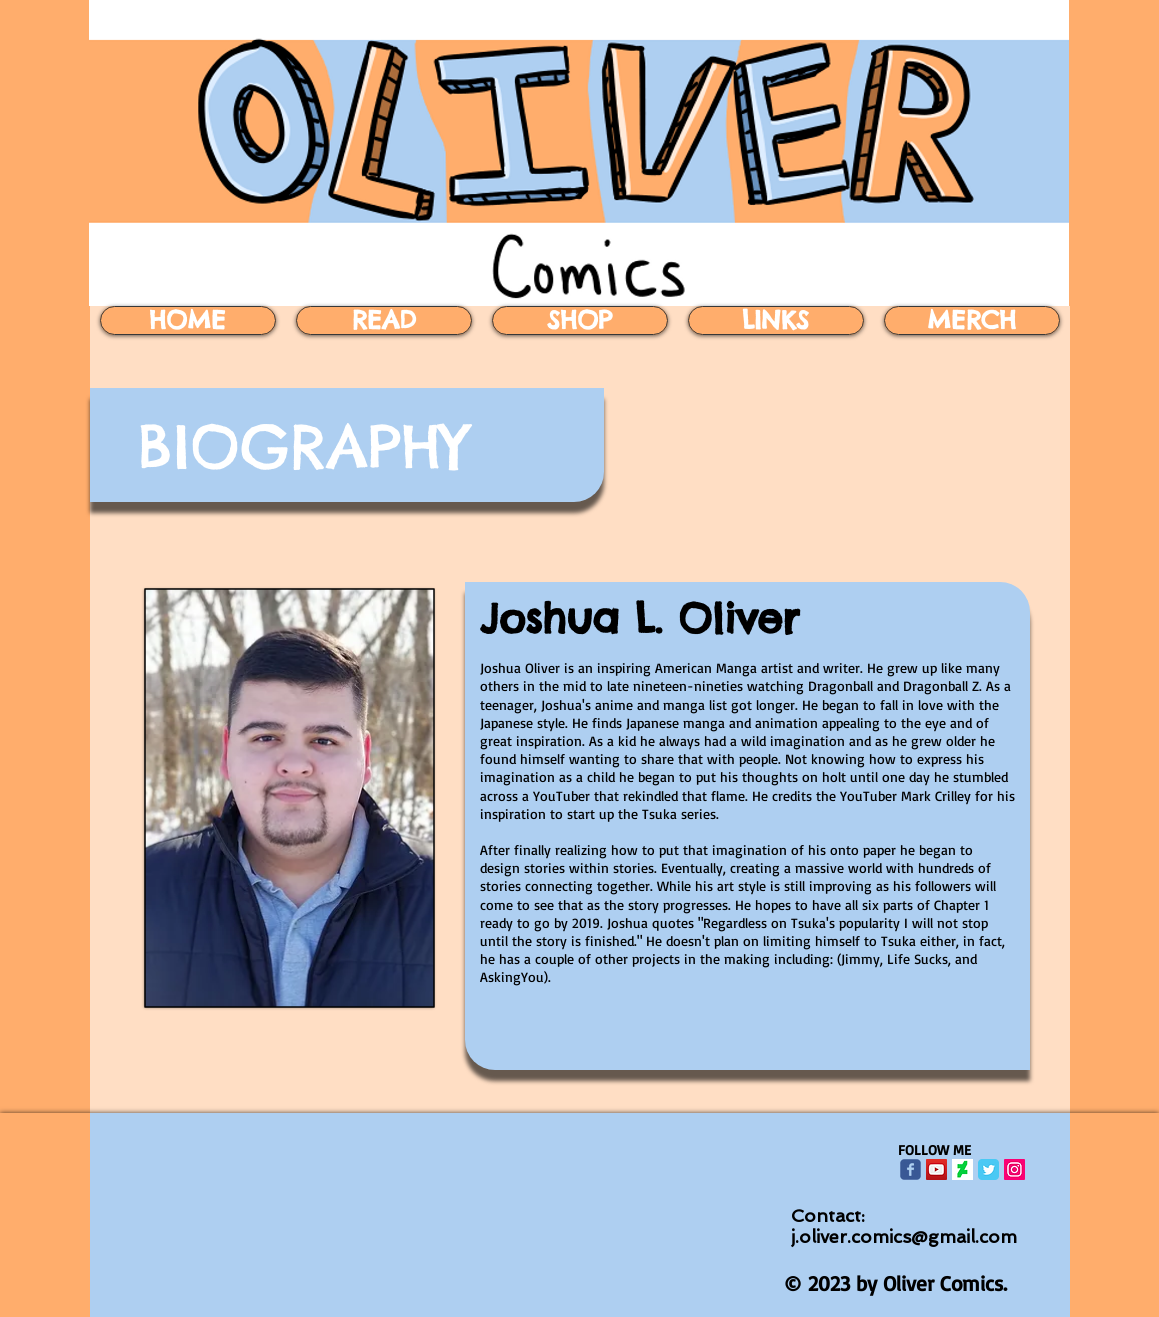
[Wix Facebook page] (910, 1169)
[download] (962, 1169)
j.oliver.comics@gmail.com (904, 1236)
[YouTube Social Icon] (936, 1169)
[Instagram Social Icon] (1014, 1169)
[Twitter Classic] (988, 1169)
